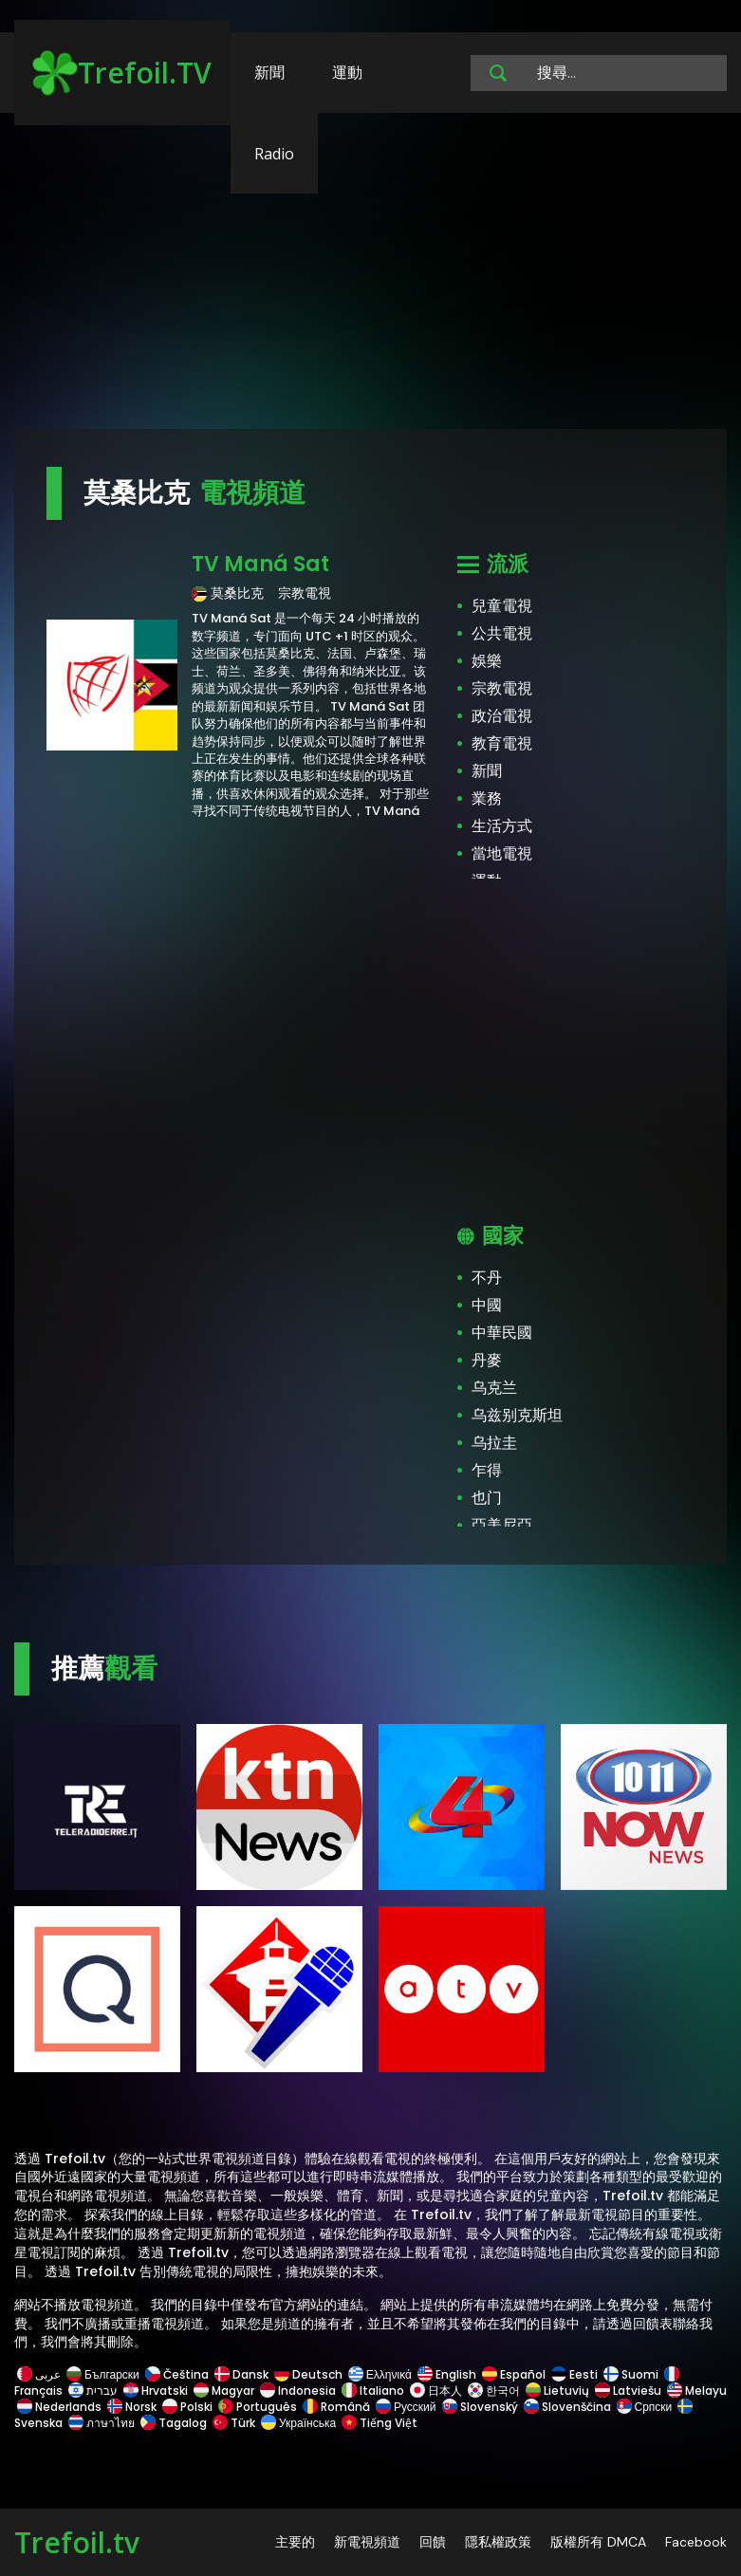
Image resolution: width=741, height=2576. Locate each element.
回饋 (432, 2541)
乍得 (487, 1470)
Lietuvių (557, 2390)
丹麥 (487, 1360)
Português (257, 2407)
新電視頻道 (367, 2541)
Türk (234, 2423)
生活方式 (502, 826)
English (447, 2374)
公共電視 (502, 633)
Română (336, 2407)
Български (103, 2374)
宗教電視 (502, 688)
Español (513, 2374)
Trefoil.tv (76, 2542)
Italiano (373, 2390)
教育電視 (502, 743)
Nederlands (59, 2407)
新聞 (269, 72)
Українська (298, 2423)
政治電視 (502, 716)
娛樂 (487, 661)
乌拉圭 (494, 1443)
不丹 (487, 1277)
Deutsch (308, 2374)
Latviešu (628, 2390)
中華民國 (502, 1333)
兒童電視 (502, 606)
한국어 (494, 2390)
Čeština (177, 2374)
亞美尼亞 (502, 1525)
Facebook (696, 2541)
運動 (347, 72)
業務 (487, 798)
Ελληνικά (380, 2374)
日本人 (436, 2390)
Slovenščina (567, 2407)
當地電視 (502, 853)
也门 (487, 1498)
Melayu (695, 2390)
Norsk (131, 2407)
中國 (487, 1305)
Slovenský (480, 2407)
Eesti (574, 2374)
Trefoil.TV (122, 73)
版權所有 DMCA (598, 2541)
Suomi (631, 2374)
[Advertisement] (370, 280)
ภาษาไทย (101, 2423)
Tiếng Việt (378, 2423)
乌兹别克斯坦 (517, 1415)
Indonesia (298, 2390)
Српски (645, 2407)
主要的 (295, 2541)
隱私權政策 (498, 2541)
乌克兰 (494, 1388)
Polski (187, 2407)
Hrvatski (155, 2390)
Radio (274, 153)
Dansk (241, 2374)
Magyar (224, 2390)
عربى (39, 2374)
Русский (406, 2407)
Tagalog (174, 2423)
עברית (92, 2390)
